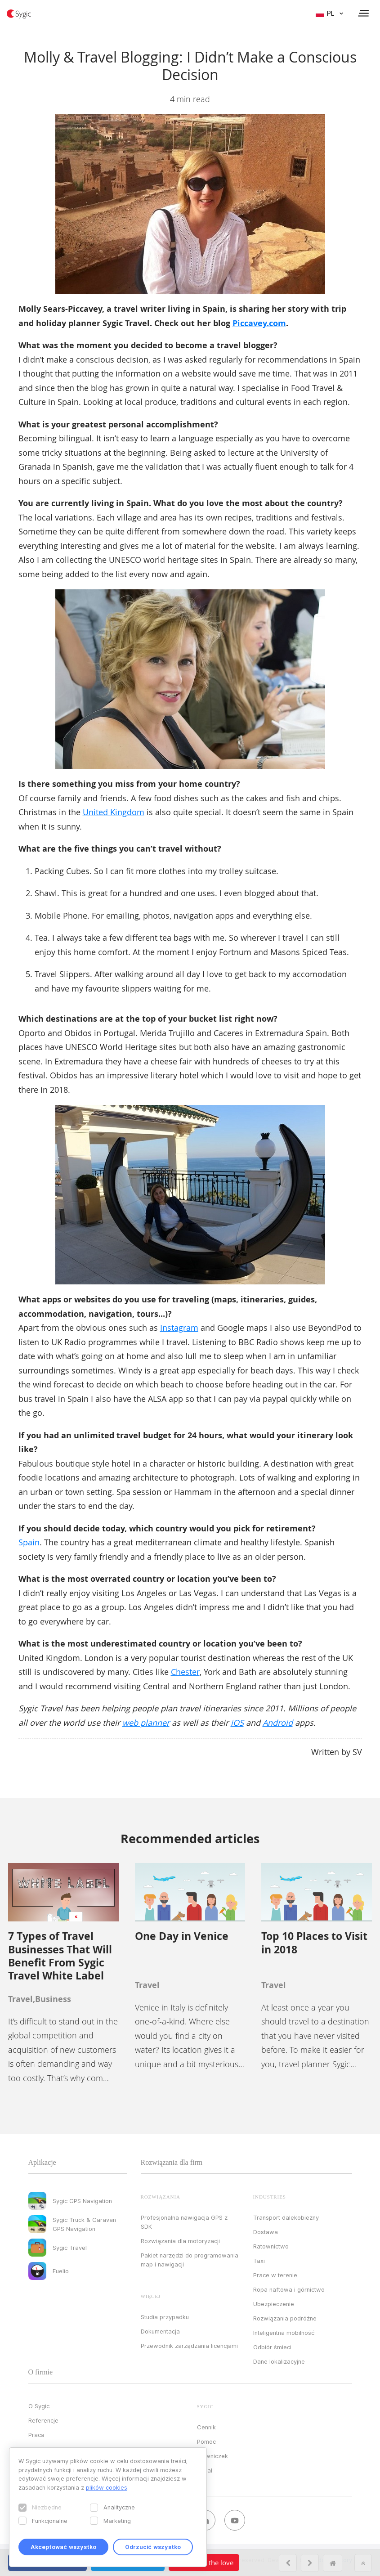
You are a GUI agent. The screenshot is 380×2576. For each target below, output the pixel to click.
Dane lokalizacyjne (279, 2361)
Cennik (206, 2427)
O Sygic (38, 2406)
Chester (185, 1671)
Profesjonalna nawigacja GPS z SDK (184, 2222)
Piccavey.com (259, 323)
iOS (237, 1722)
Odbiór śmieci (272, 2347)
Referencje (43, 2420)
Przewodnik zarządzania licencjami (189, 2345)
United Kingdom (113, 812)
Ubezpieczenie (273, 2303)
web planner (146, 1722)
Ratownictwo (271, 2246)
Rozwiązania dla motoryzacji (180, 2240)
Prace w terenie (275, 2275)
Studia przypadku (165, 2316)
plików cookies (106, 2487)
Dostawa (265, 2231)
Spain (29, 1542)
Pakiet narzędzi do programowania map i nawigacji (189, 2260)
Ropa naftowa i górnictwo (289, 2289)
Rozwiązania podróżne (285, 2318)
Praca (36, 2434)
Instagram (179, 1327)
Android (278, 1722)
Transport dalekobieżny (286, 2217)
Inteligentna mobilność (283, 2332)
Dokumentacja (160, 2331)
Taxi (259, 2260)
